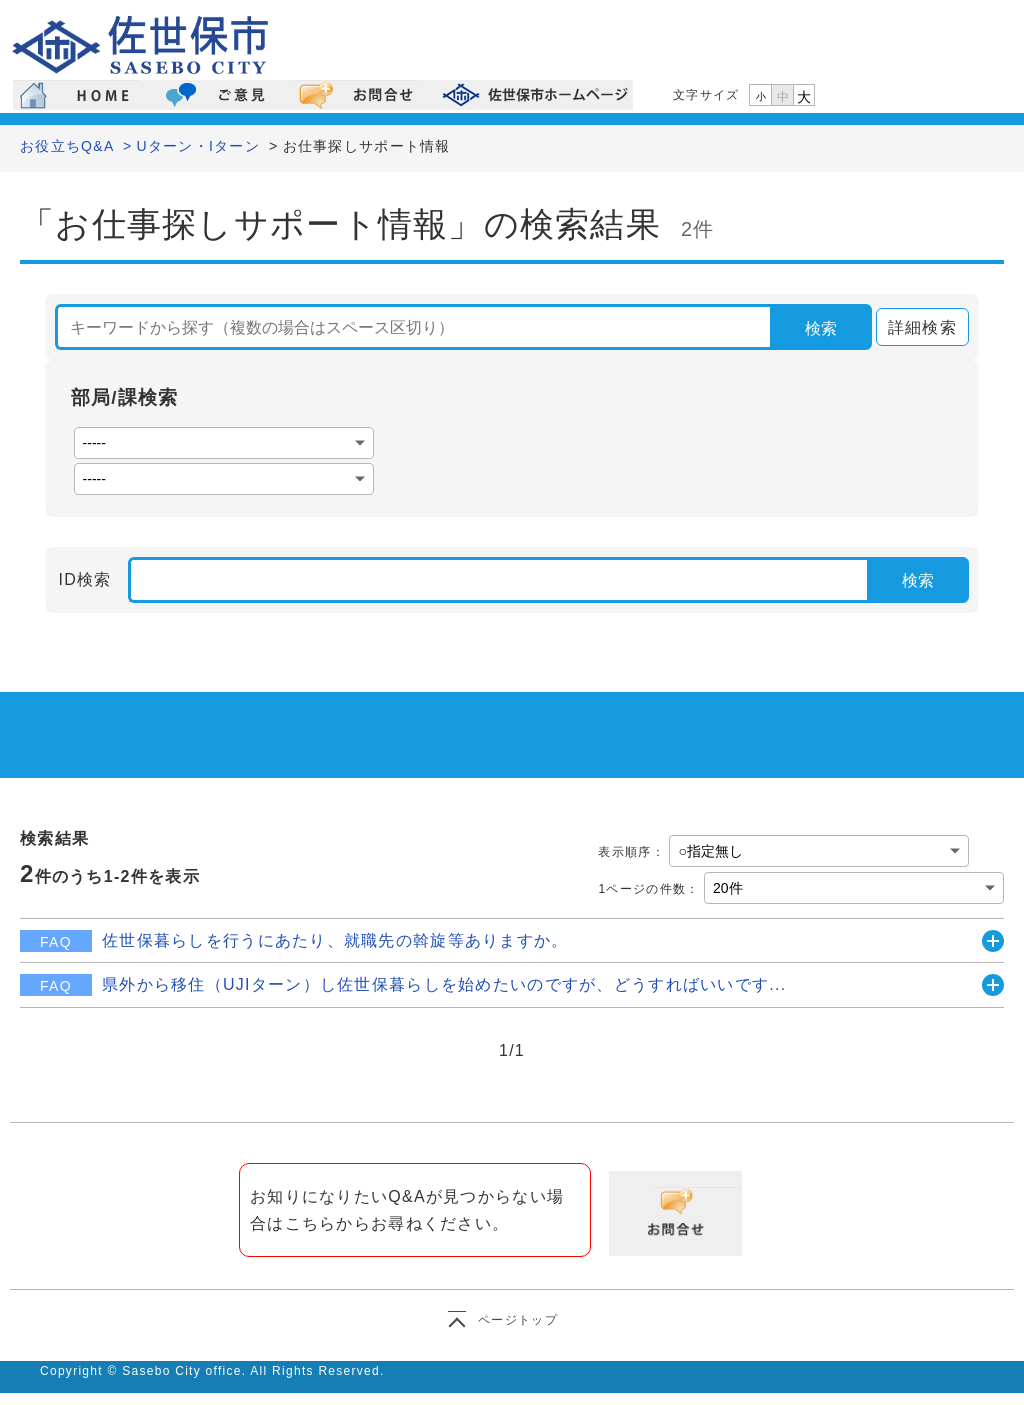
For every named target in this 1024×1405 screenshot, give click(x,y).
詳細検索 (916, 327)
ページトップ (518, 1320)
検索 (821, 328)
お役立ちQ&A (67, 146)
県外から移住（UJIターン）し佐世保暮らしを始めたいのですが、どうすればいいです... (444, 984)
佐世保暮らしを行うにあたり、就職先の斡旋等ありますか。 (335, 940)
